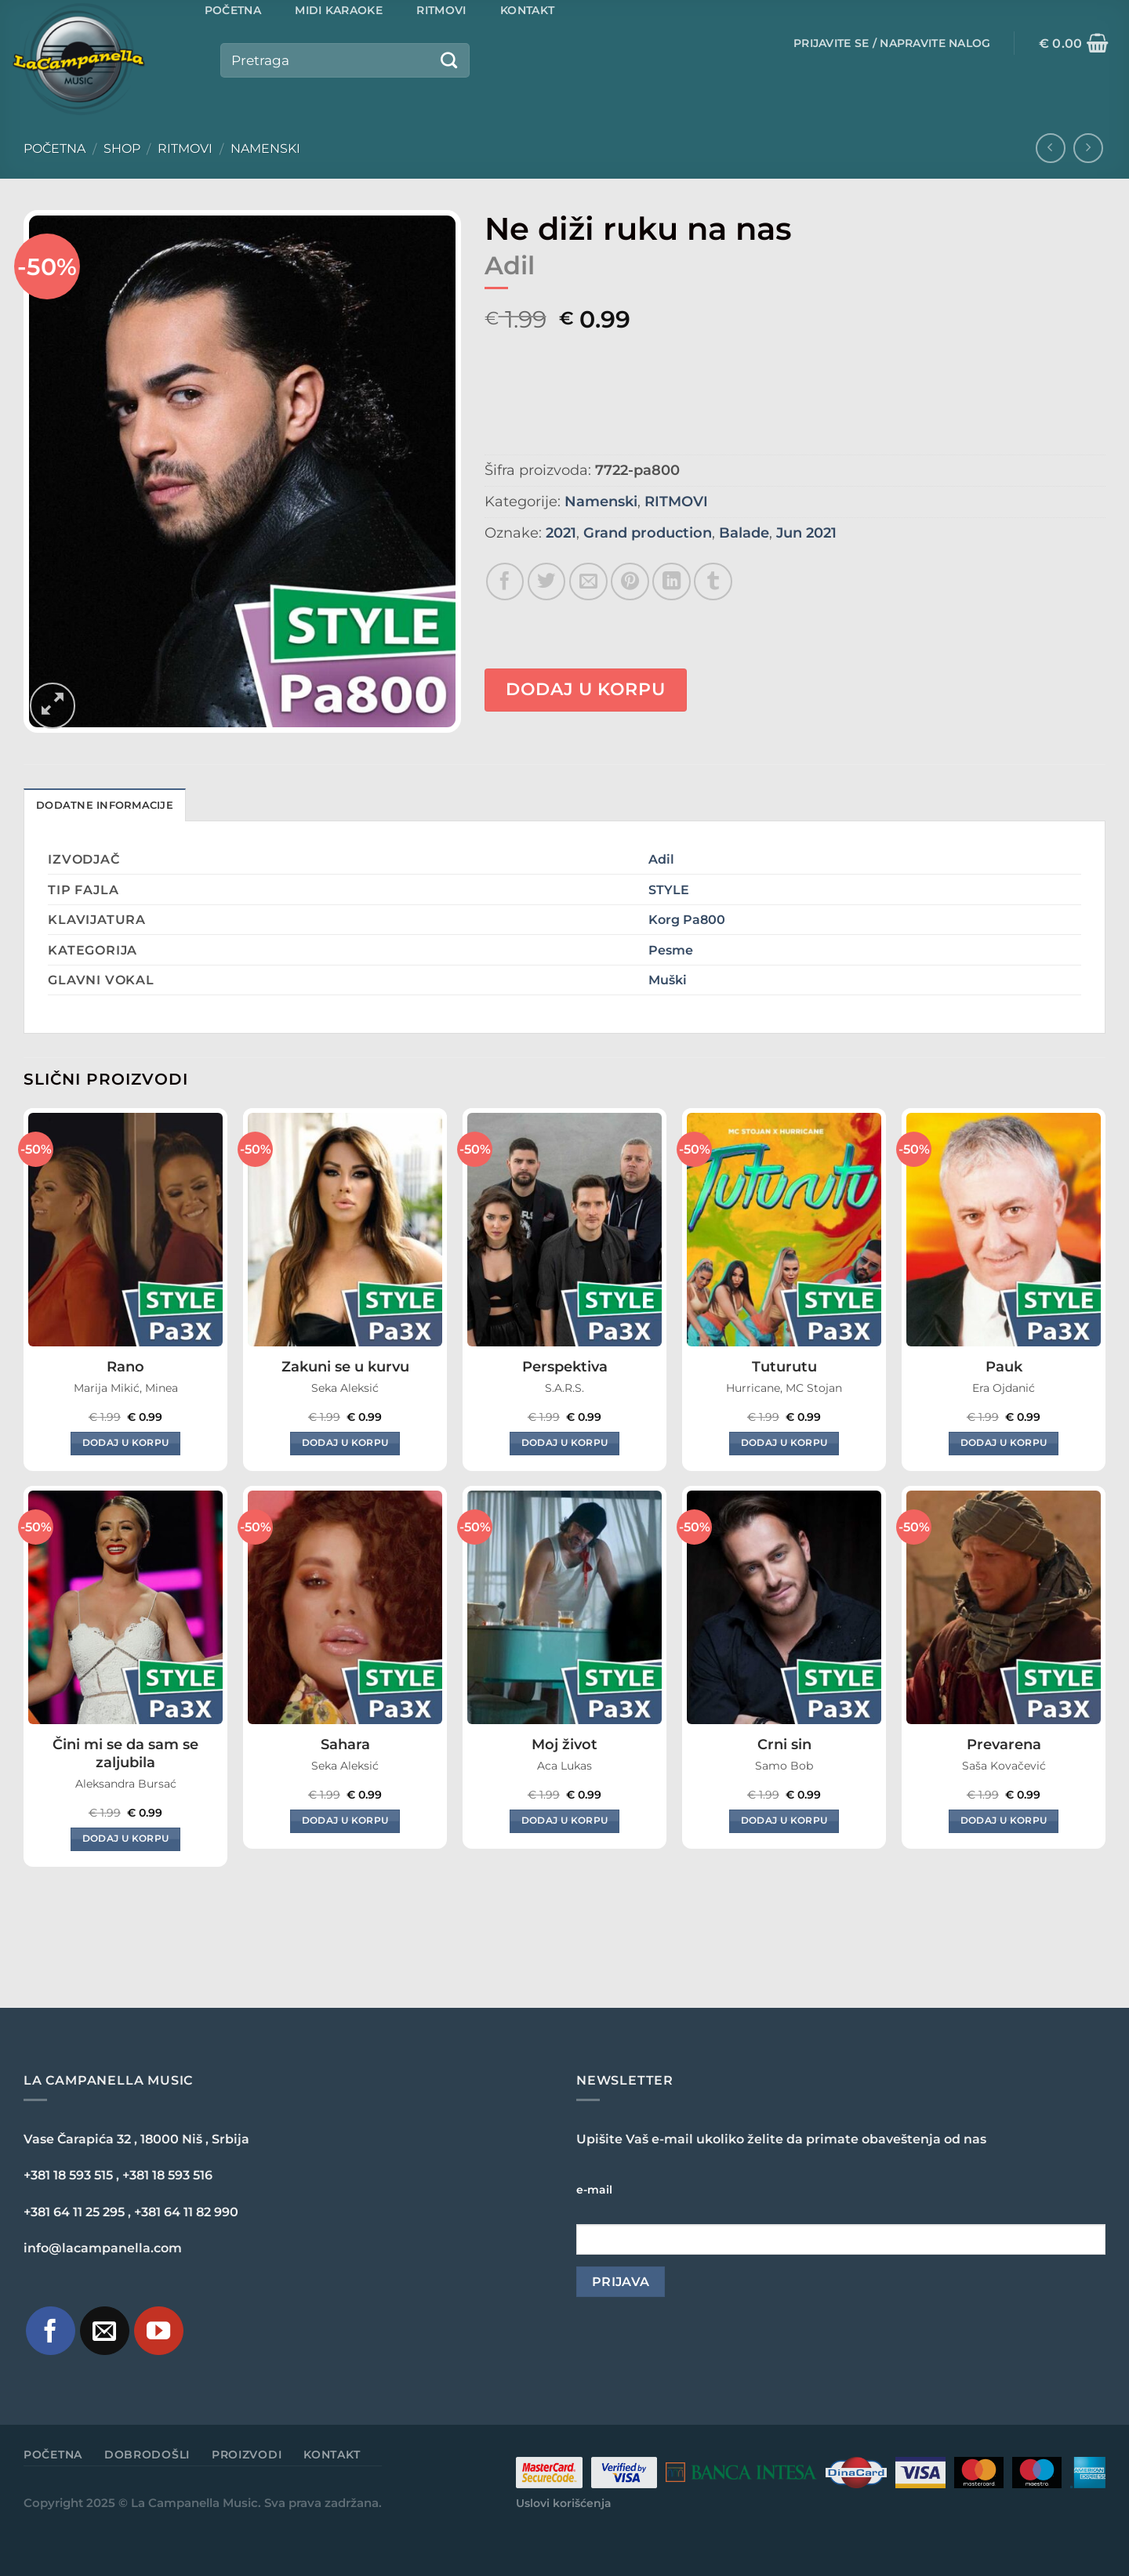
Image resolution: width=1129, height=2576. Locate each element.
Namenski (265, 148)
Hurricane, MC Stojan (784, 1388)
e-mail (594, 2190)
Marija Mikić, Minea (126, 1388)
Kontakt (332, 2454)
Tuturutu (784, 1366)
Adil (661, 859)
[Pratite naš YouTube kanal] (158, 2331)
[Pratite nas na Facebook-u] (50, 2331)
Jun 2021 (806, 533)
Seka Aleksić (345, 1388)
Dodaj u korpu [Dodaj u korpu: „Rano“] (125, 1442)
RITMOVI (185, 148)
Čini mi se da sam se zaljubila (125, 1753)
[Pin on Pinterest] (630, 582)
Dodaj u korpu (586, 689)
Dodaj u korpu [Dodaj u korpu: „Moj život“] (564, 1820)
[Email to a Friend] (588, 582)
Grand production (647, 533)
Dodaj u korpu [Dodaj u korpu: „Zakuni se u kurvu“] (345, 1442)
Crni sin (784, 1744)
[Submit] (449, 60)
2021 (561, 533)
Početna (54, 148)
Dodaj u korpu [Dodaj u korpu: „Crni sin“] (784, 1820)
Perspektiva (565, 1366)
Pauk (1004, 1366)
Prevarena (1004, 1744)
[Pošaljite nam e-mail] (104, 2331)
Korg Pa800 (686, 919)
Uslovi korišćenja (564, 2503)
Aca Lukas (564, 1766)
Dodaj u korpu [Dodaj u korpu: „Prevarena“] (1003, 1820)
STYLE (668, 889)
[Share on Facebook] (505, 582)
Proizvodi (246, 2454)
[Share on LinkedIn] (671, 582)
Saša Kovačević (1004, 1766)
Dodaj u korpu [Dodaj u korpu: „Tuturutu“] (784, 1442)
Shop (121, 148)
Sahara (345, 1744)
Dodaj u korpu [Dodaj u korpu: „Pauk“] (1003, 1442)
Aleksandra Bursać (125, 1784)
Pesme (670, 950)
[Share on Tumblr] (713, 582)
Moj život (564, 1744)
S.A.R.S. (564, 1388)
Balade (744, 533)
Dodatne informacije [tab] (104, 805)
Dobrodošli (147, 2454)
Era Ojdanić (1003, 1388)
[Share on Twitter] (547, 582)
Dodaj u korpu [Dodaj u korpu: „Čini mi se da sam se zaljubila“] (125, 1838)
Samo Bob (784, 1766)
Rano (125, 1366)
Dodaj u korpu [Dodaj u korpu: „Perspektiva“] (564, 1442)
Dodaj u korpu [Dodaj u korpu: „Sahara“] (345, 1820)
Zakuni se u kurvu (345, 1366)
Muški (667, 979)
